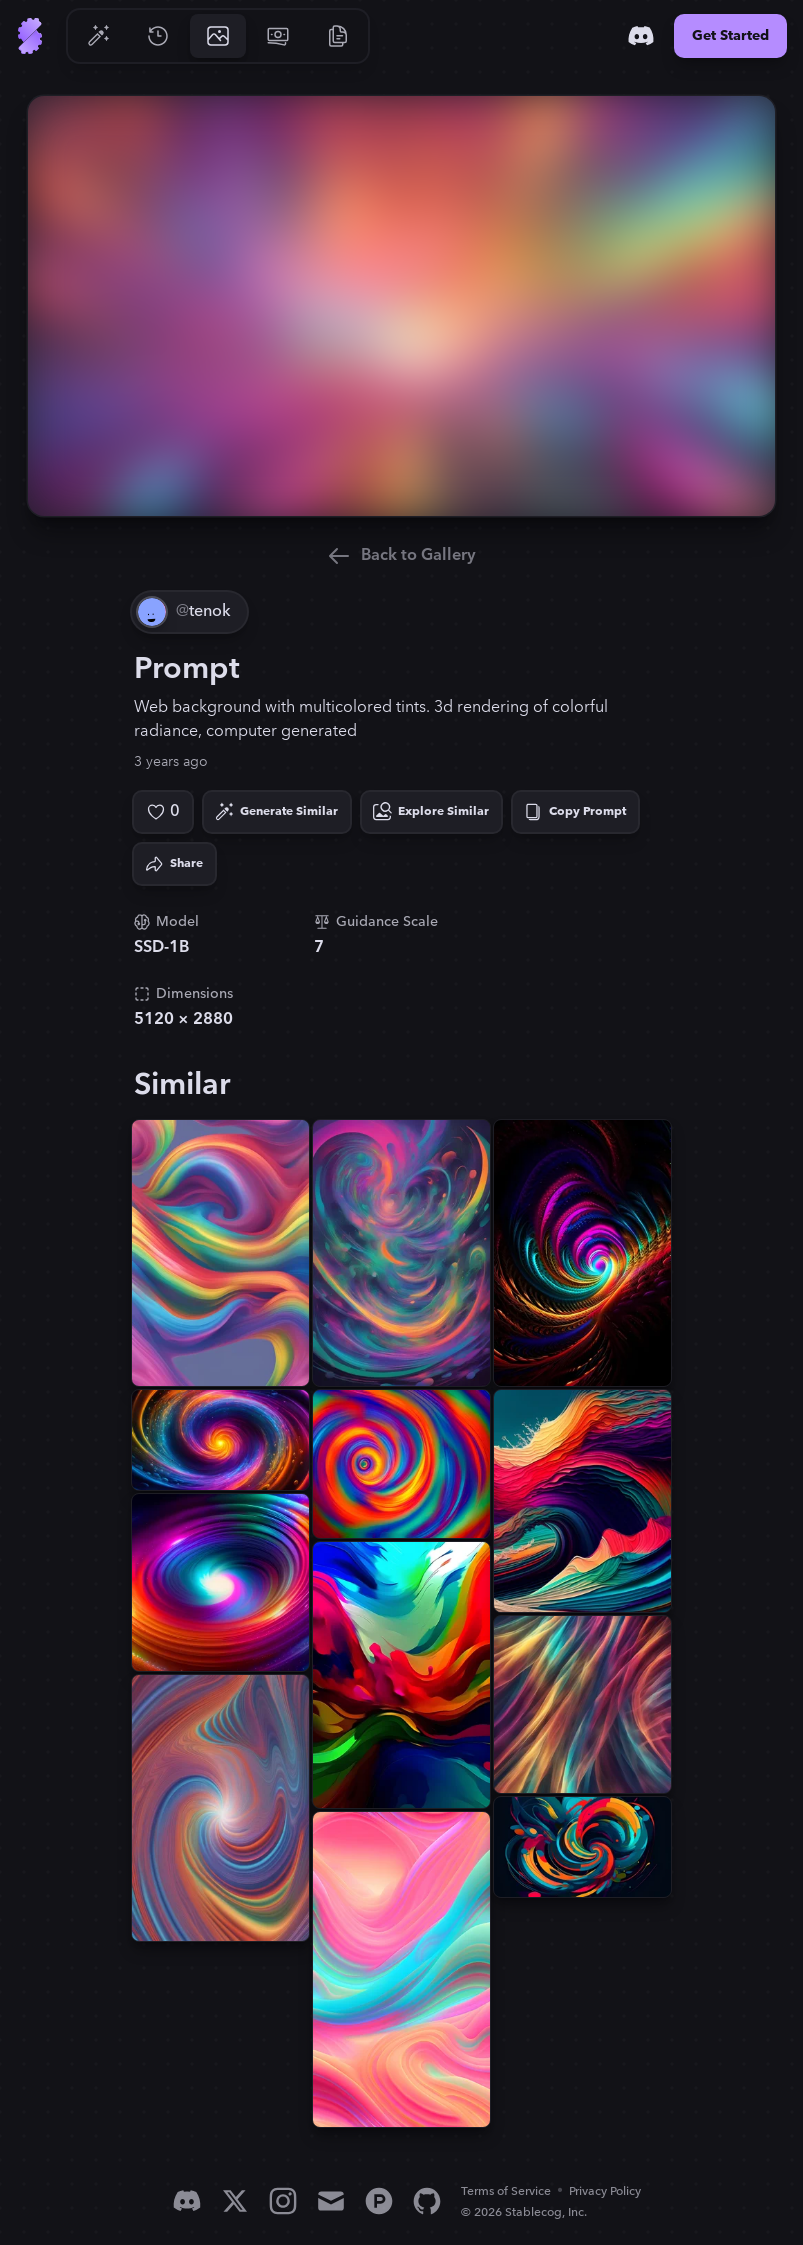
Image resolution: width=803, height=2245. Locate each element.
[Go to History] (158, 36)
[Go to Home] (30, 36)
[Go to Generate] (98, 36)
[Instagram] (283, 2201)
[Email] (331, 2201)
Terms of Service (506, 2191)
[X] (235, 2201)
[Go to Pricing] (278, 36)
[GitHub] (427, 2201)
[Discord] (641, 36)
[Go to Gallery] (218, 36)
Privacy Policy (605, 2191)
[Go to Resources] (338, 36)
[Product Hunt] (379, 2201)
